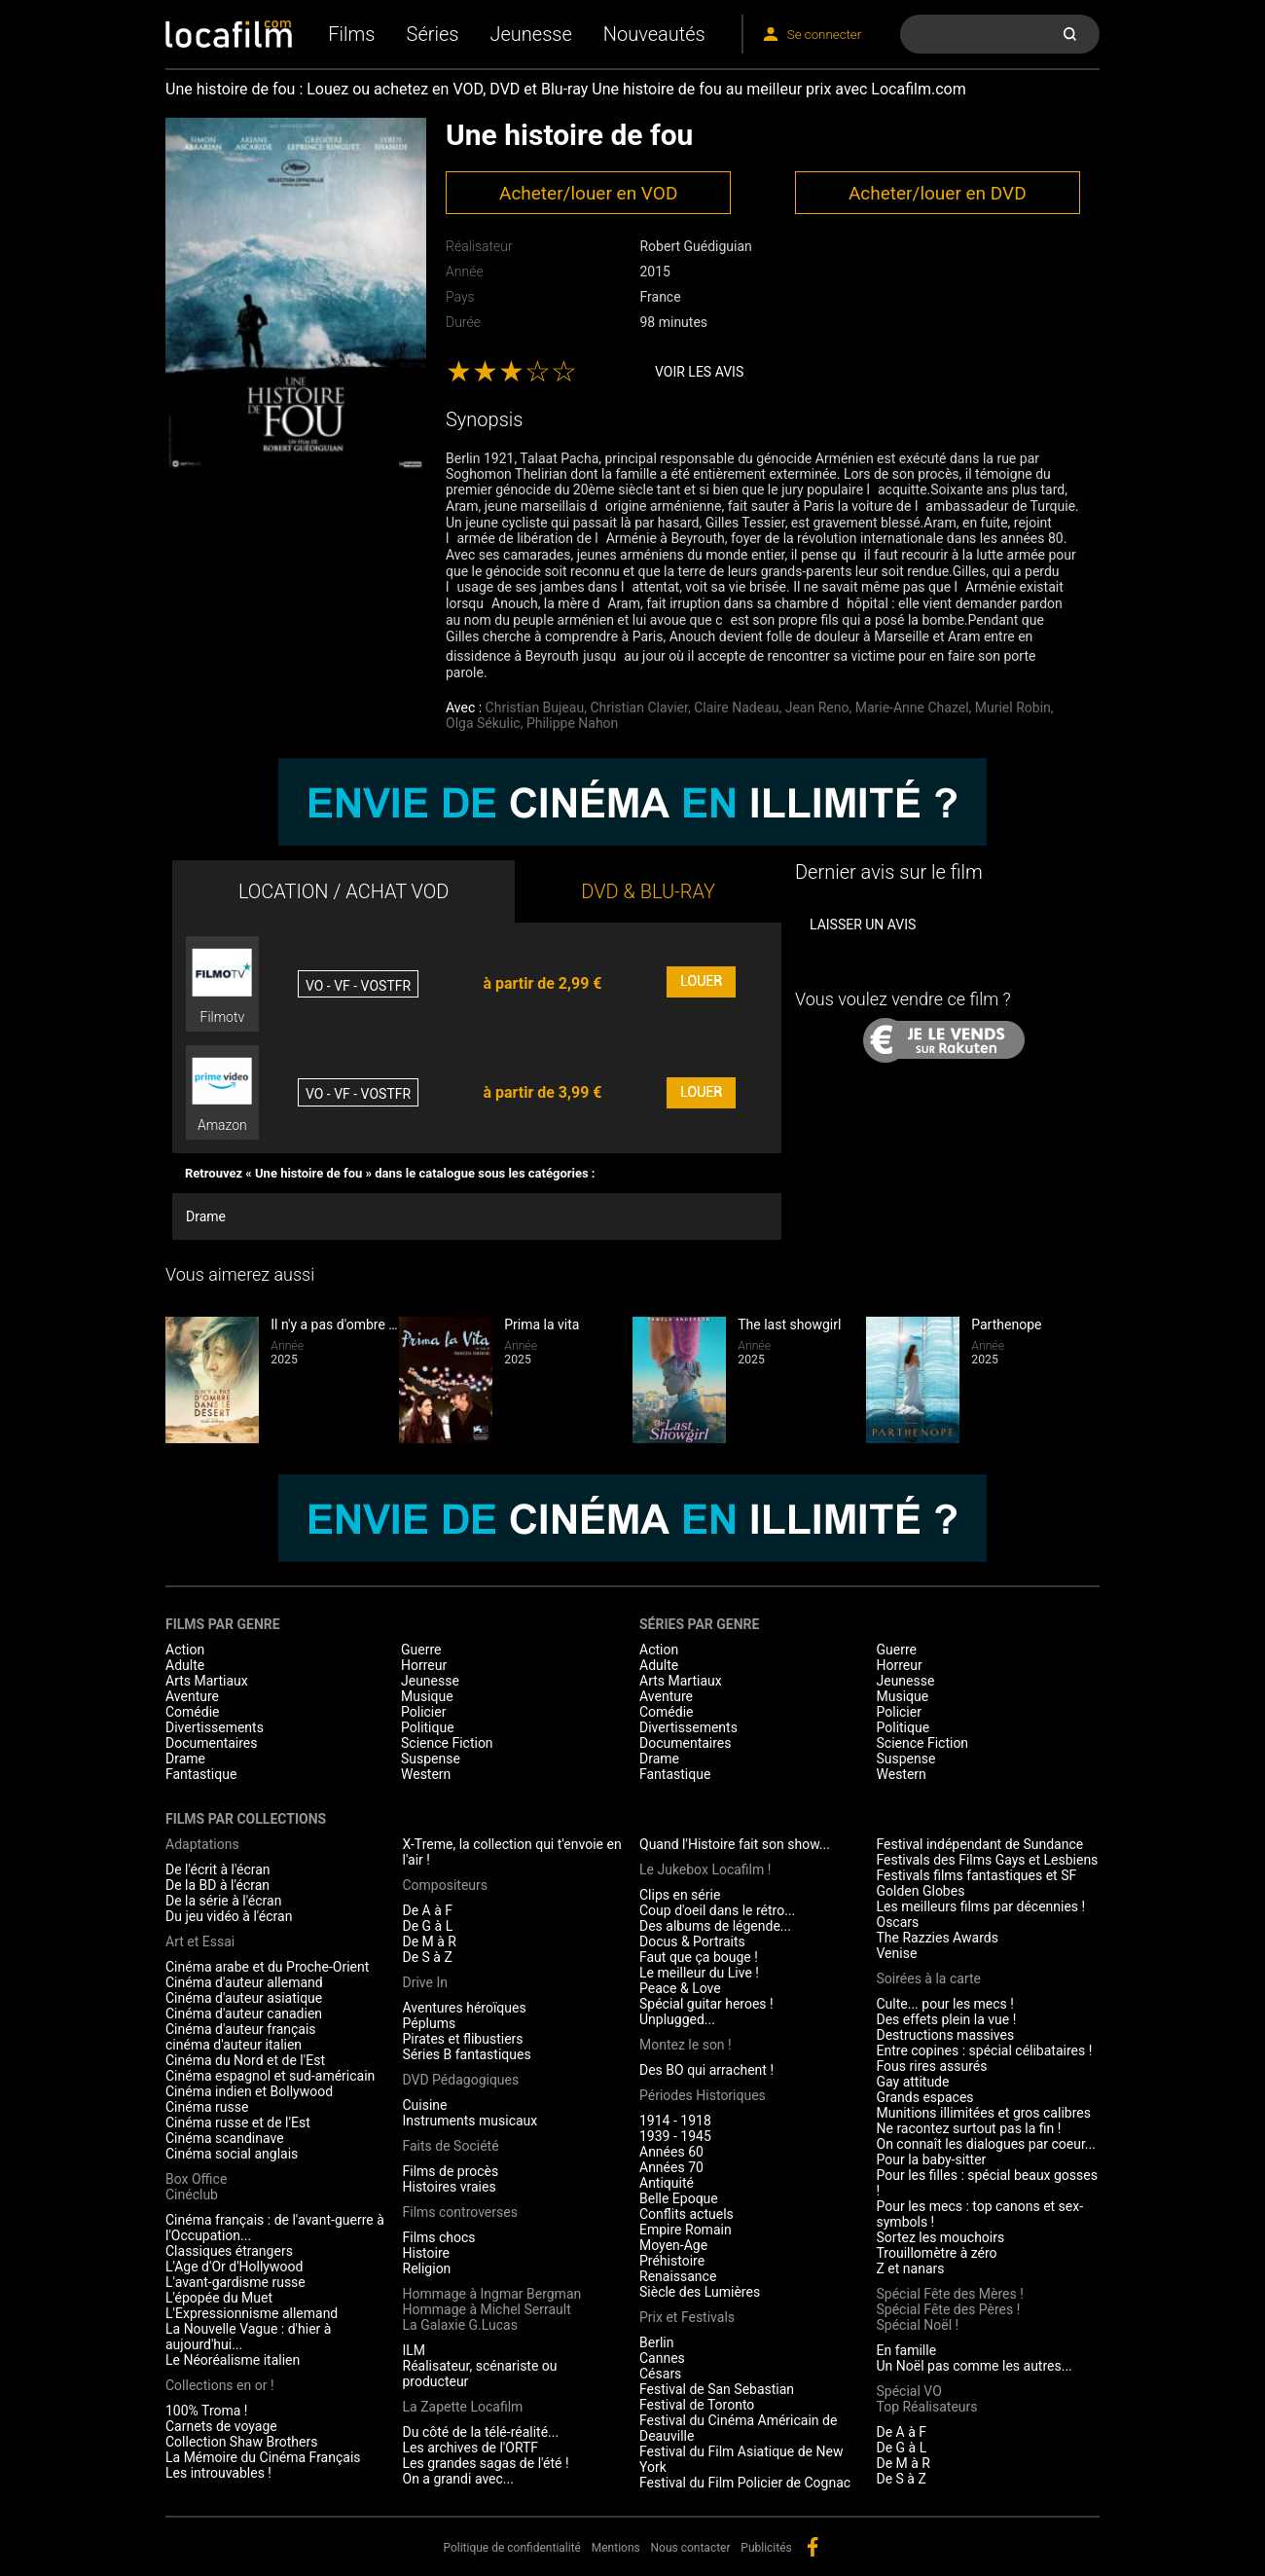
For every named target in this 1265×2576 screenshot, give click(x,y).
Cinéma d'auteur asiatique (243, 1998)
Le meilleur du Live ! (699, 1972)
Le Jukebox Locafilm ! (705, 1869)
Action (184, 1649)
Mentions (616, 2548)
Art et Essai (200, 1941)
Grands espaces (925, 2097)
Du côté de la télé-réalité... (481, 2432)
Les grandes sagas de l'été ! (486, 2463)
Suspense (430, 1758)
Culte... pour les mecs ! (945, 2004)
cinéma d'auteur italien (233, 2044)
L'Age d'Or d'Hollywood (234, 2266)
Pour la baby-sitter (932, 2159)
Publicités (766, 2548)
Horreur (424, 1665)
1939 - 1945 (675, 2136)
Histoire (427, 2253)
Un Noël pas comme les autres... (974, 2366)
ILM (414, 2350)
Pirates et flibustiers (463, 2039)
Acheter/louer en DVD (938, 193)
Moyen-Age (673, 2245)
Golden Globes (921, 1891)
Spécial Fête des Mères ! (950, 2294)
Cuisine (425, 2105)
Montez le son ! (685, 2044)
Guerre (421, 1649)
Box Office (196, 2179)
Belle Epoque (678, 2198)
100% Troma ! (206, 2410)
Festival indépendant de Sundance (980, 1844)
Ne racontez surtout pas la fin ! (969, 2128)
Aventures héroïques (464, 2007)
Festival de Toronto (696, 2405)
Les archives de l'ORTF (471, 2447)
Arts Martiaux (206, 1680)
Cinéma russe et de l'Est (237, 2122)
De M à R (430, 1941)
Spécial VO (909, 2391)
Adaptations (202, 1844)
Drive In (425, 1982)
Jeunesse (530, 34)
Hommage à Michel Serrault (487, 2309)
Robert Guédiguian (695, 246)
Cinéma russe (206, 2107)
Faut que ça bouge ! (698, 1957)
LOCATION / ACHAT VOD (344, 891)
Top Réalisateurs (927, 2406)
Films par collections (245, 1819)
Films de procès (451, 2171)
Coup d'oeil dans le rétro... (717, 1910)
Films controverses (460, 2212)
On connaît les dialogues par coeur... (986, 2144)
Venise (897, 1953)
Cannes (662, 2358)
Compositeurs (445, 1885)
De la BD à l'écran (217, 1885)
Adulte (184, 1665)
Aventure (192, 1696)
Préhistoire (672, 2260)
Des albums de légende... (715, 1926)
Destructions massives (946, 2035)
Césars (660, 2373)
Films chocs (439, 2237)
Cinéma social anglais (231, 2153)
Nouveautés (654, 34)
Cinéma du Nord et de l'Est (245, 2060)
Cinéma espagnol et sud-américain (270, 2076)
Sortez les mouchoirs (941, 2237)
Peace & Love (680, 1988)
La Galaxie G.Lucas (460, 2325)
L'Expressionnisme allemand (251, 2313)
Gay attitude (913, 2081)
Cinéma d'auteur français (240, 2029)
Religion (427, 2268)
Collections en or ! (219, 2385)
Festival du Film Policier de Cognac (744, 2482)
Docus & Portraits (692, 1941)
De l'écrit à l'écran (218, 1869)
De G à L (428, 1926)
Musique (427, 1696)
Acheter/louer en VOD (588, 193)
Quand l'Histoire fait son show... (734, 1844)
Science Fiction (447, 1743)
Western (426, 1774)
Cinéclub (191, 2194)
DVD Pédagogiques (461, 2079)
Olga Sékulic (483, 723)
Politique (427, 1727)
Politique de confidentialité (512, 2548)
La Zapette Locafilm (463, 2406)
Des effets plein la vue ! (947, 2019)
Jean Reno (817, 707)
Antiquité (666, 2183)
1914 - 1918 (675, 2120)
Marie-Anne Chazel (912, 707)
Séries (433, 34)
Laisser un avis (863, 924)
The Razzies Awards (937, 1937)
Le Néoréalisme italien (232, 2360)
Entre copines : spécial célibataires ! (985, 2050)
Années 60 (671, 2151)
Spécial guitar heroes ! (706, 2004)
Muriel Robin (1013, 707)
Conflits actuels (686, 2214)
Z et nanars (911, 2268)
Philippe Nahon (572, 723)
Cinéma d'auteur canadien (243, 2013)
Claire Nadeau (736, 707)
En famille (907, 2350)
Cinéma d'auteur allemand (244, 1982)
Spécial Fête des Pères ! (949, 2309)
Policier (423, 1712)
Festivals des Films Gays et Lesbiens (988, 1860)
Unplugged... (677, 2019)
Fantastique (200, 1774)
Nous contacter (691, 2548)
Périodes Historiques (702, 2095)
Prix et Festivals (687, 2317)
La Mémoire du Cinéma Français (263, 2457)
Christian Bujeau (535, 707)
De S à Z (427, 1957)
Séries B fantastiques (467, 2054)
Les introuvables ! (218, 2473)
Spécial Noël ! (918, 2325)
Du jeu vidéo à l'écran (228, 1916)
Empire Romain (685, 2229)
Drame (206, 1216)
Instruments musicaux (470, 2120)
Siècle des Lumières (699, 2292)
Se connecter (824, 34)
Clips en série (679, 1895)
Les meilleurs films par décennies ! (981, 1906)
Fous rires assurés (932, 2066)
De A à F (428, 1910)
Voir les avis (699, 372)
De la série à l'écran (223, 1900)
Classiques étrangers (229, 2251)
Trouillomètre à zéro (937, 2253)
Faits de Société (451, 2146)
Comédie (192, 1712)
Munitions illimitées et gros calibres (984, 2113)
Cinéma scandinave (224, 2138)
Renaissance (677, 2276)
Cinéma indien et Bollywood (249, 2091)
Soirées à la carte (929, 1978)
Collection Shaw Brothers (241, 2441)
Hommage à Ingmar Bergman (492, 2294)
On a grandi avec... (458, 2478)
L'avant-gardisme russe (235, 2282)
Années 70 (671, 2167)
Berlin (656, 2342)
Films (351, 34)
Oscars (898, 1922)
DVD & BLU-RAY (648, 891)
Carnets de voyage (221, 2426)
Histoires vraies (449, 2187)
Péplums (429, 2023)
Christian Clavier (639, 707)
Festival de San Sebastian (716, 2389)
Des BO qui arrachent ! (706, 2070)
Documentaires (211, 1743)
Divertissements (214, 1727)
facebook (812, 2547)
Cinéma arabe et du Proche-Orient (267, 1967)
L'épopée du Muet (218, 2297)
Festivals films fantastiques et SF (977, 1875)
